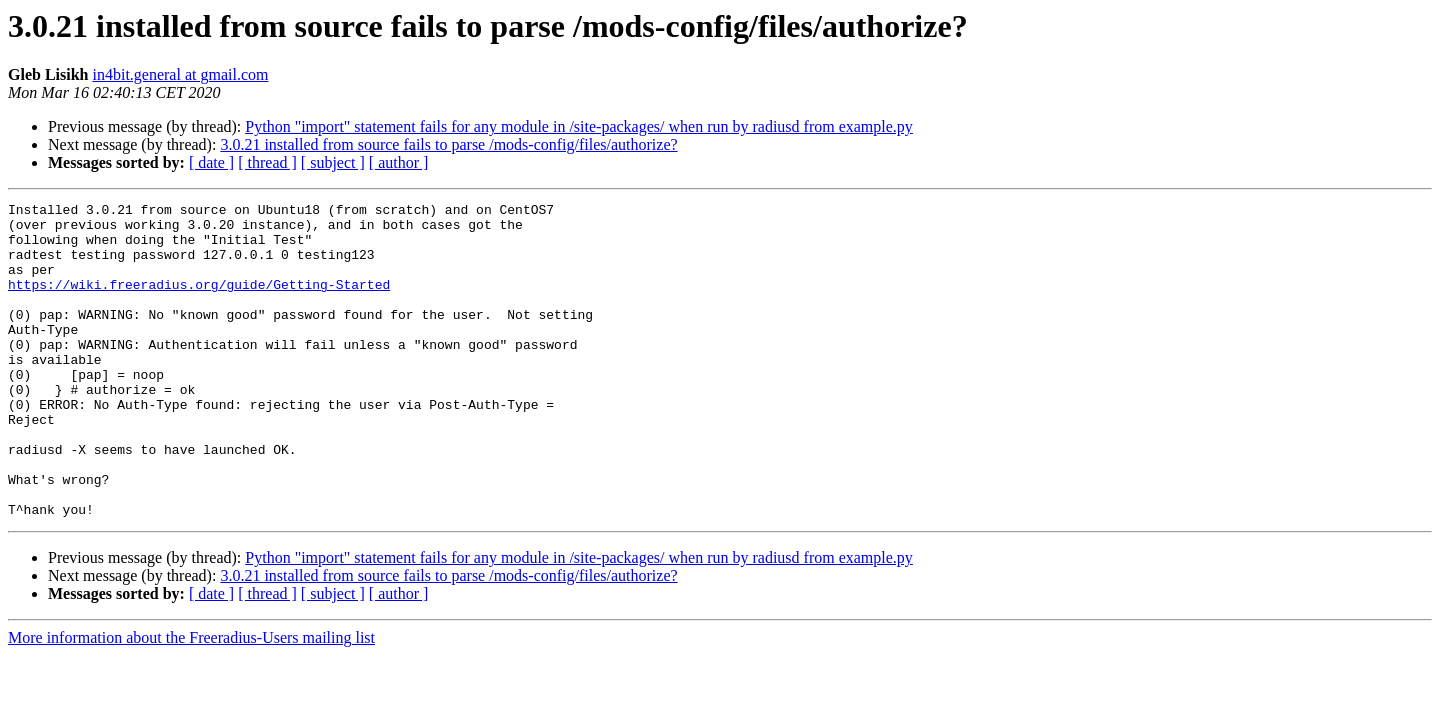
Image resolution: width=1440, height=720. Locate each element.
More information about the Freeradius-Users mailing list (191, 700)
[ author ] (399, 162)
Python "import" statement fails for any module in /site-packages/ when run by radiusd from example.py (579, 126)
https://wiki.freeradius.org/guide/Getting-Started (199, 302)
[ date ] (211, 162)
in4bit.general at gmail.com (180, 74)
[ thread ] (267, 162)
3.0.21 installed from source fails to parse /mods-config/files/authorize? (448, 144)
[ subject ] (333, 162)
